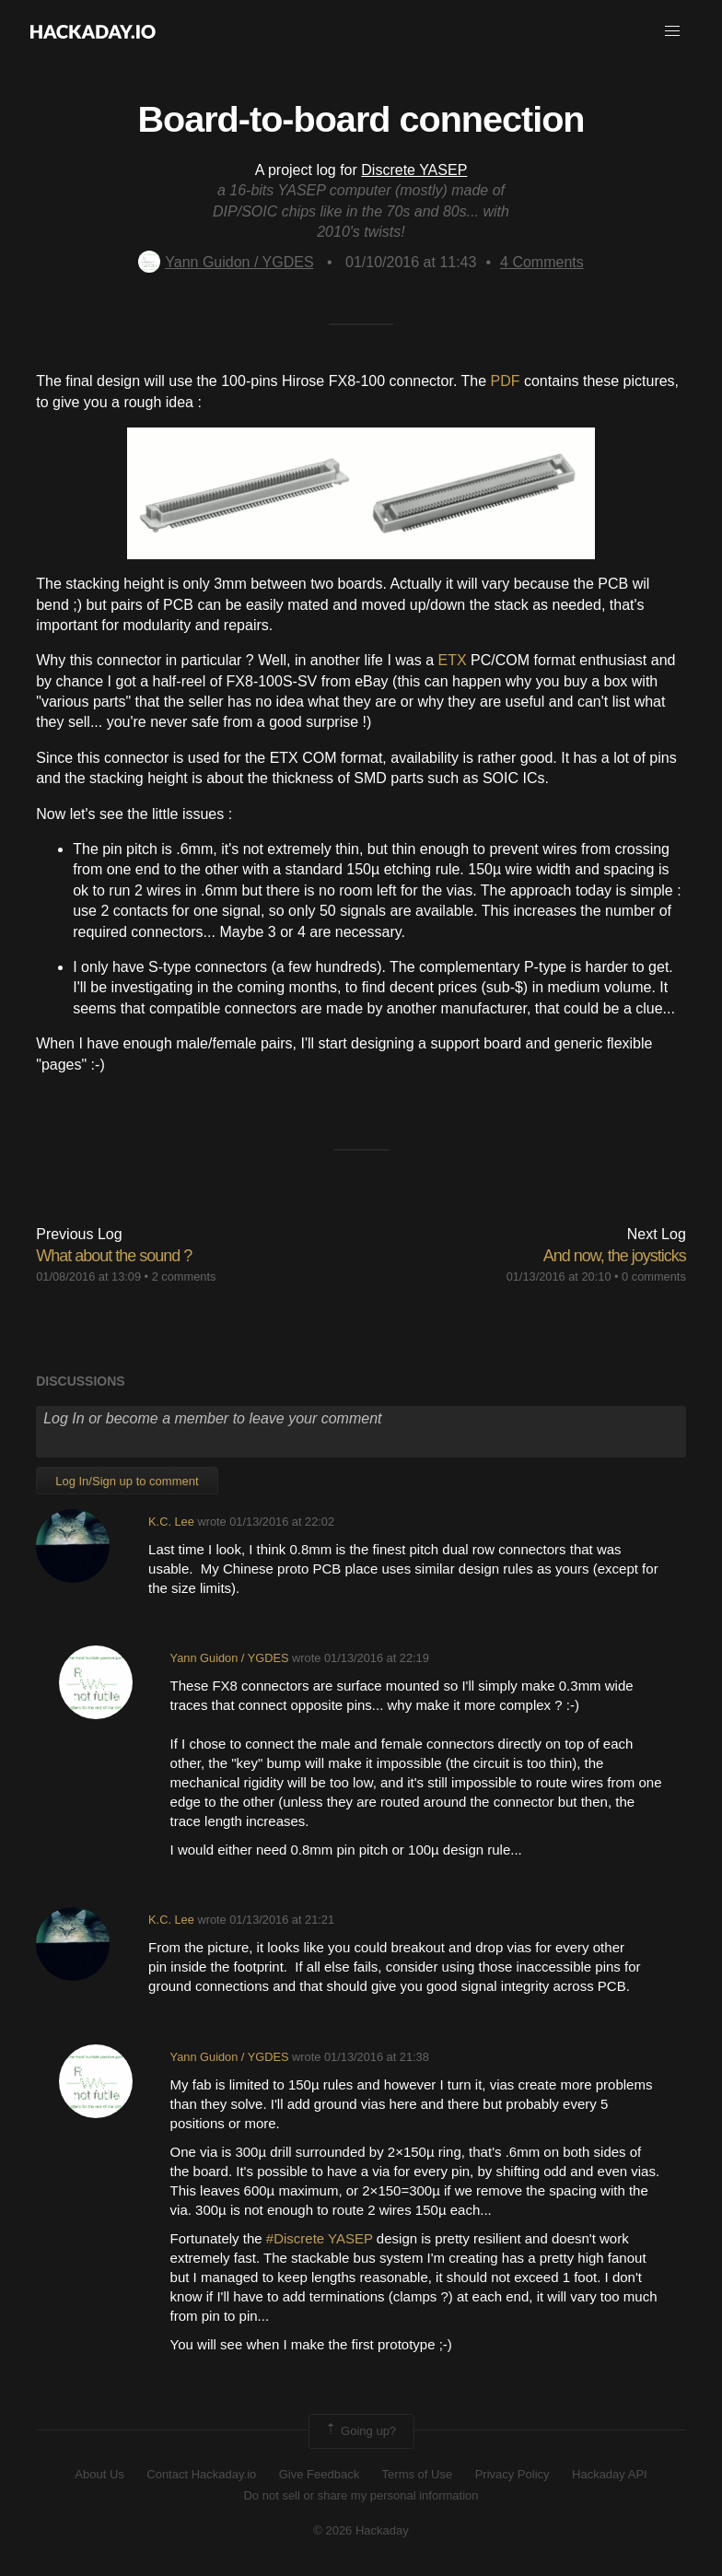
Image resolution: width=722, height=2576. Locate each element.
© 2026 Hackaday (361, 2530)
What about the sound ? (114, 1256)
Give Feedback (319, 2474)
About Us (99, 2474)
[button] (672, 31)
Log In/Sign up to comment (126, 1481)
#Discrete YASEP (319, 2238)
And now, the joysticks (614, 1256)
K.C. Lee (171, 1521)
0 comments (654, 1276)
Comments (542, 262)
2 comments (184, 1276)
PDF (505, 381)
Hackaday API (609, 2474)
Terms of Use (417, 2474)
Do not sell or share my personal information (360, 2495)
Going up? (360, 2431)
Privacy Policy (512, 2474)
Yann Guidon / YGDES (225, 262)
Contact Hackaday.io (201, 2474)
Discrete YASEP (414, 170)
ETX (452, 660)
